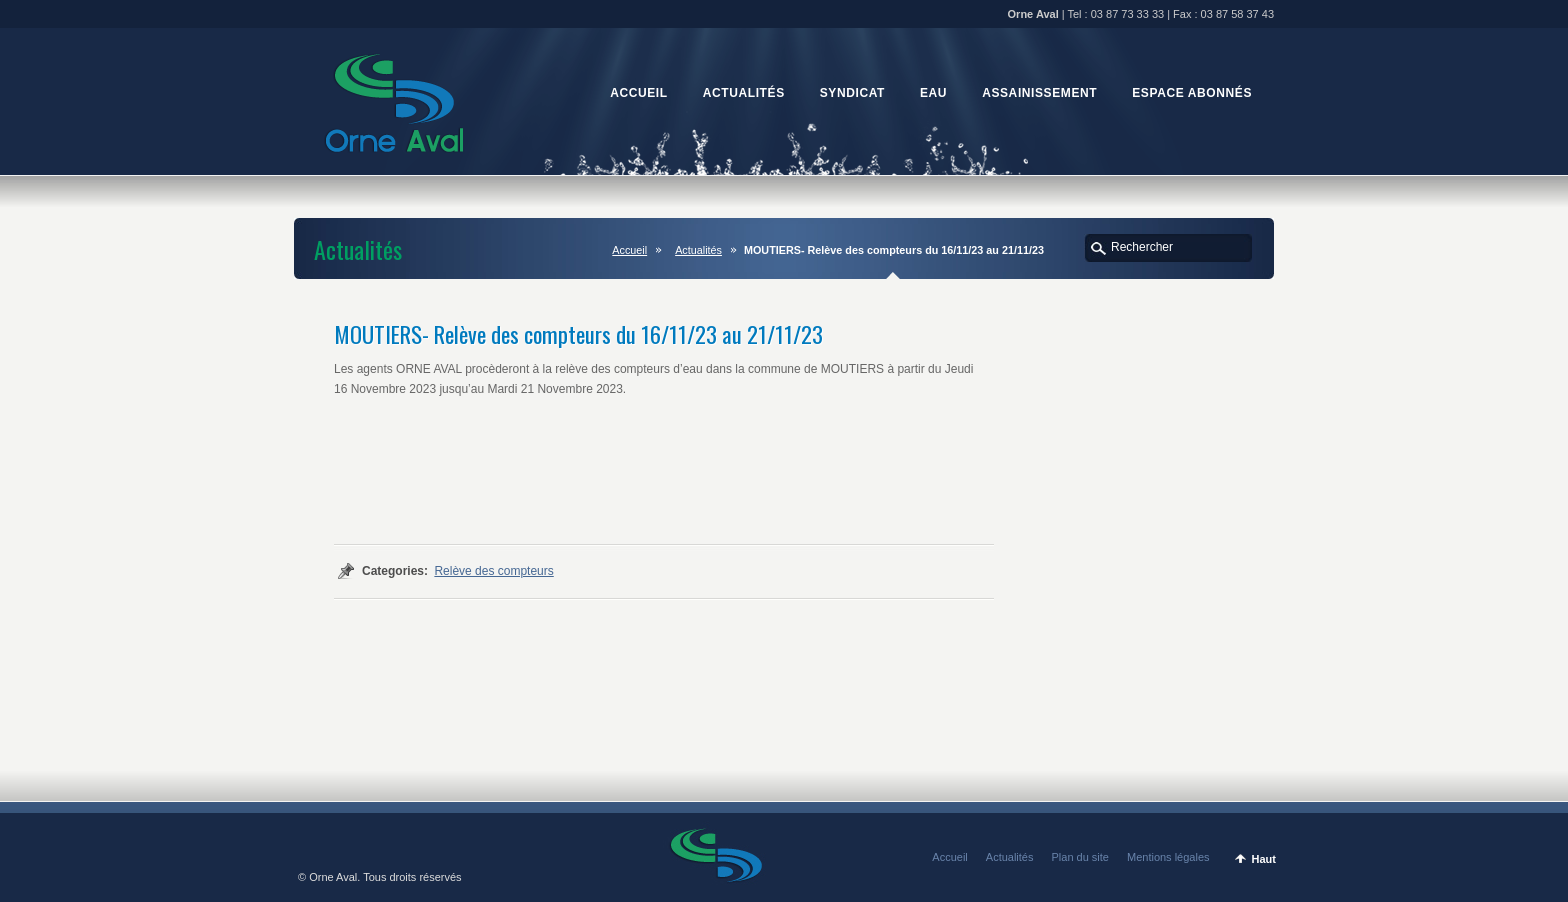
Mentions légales (1168, 857)
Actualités (698, 250)
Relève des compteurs (493, 571)
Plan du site (1080, 857)
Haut (1264, 859)
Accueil (629, 250)
